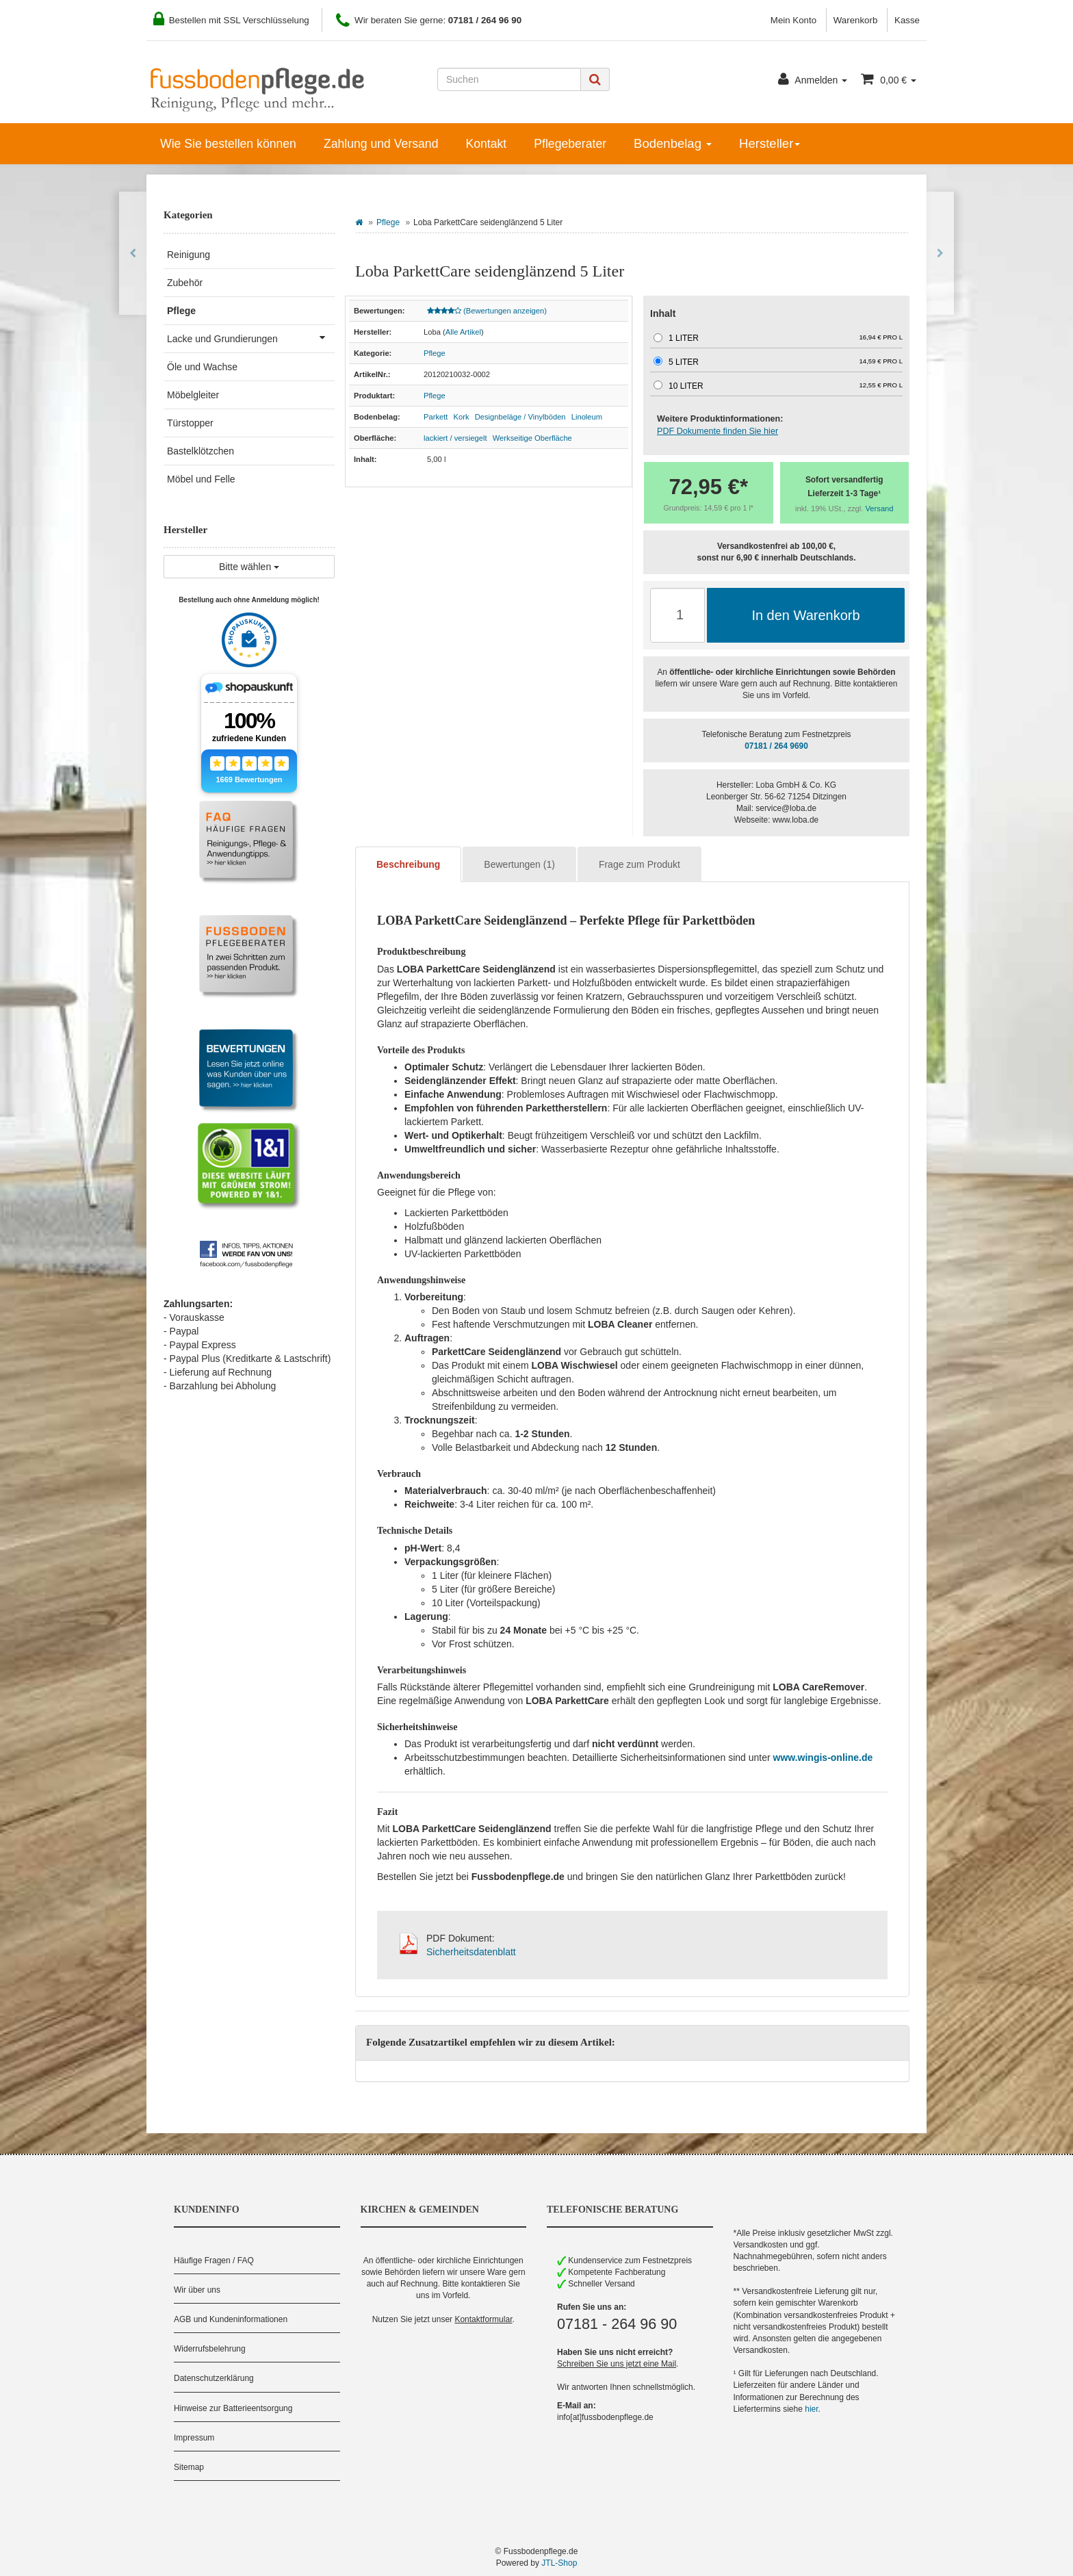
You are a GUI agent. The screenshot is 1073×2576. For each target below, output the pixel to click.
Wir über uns (197, 2290)
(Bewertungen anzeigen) (487, 311)
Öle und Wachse (202, 366)
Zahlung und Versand (381, 144)
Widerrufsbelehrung (210, 2349)
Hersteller (769, 143)
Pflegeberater (570, 144)
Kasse (907, 20)
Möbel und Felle (201, 479)
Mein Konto (793, 20)
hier (811, 2409)
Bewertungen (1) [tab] (519, 864)
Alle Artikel (463, 332)
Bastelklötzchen (200, 451)
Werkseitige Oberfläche (532, 438)
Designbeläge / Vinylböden (520, 417)
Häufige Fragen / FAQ (214, 2260)
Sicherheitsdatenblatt (471, 1951)
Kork (461, 417)
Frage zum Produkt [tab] (639, 864)
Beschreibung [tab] (408, 864)
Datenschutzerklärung (214, 2378)
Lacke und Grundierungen (251, 337)
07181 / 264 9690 (776, 746)
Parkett (436, 417)
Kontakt (485, 144)
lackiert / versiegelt (455, 438)
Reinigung (188, 254)
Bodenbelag (673, 143)
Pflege (388, 222)
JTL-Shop (559, 2563)
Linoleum (586, 417)
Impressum (194, 2438)
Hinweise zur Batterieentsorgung (233, 2408)
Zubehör (185, 282)
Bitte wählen (249, 566)
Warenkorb (855, 20)
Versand (880, 508)
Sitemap (189, 2467)
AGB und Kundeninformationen (230, 2319)
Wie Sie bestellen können (228, 144)
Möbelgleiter (193, 394)
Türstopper (190, 422)
